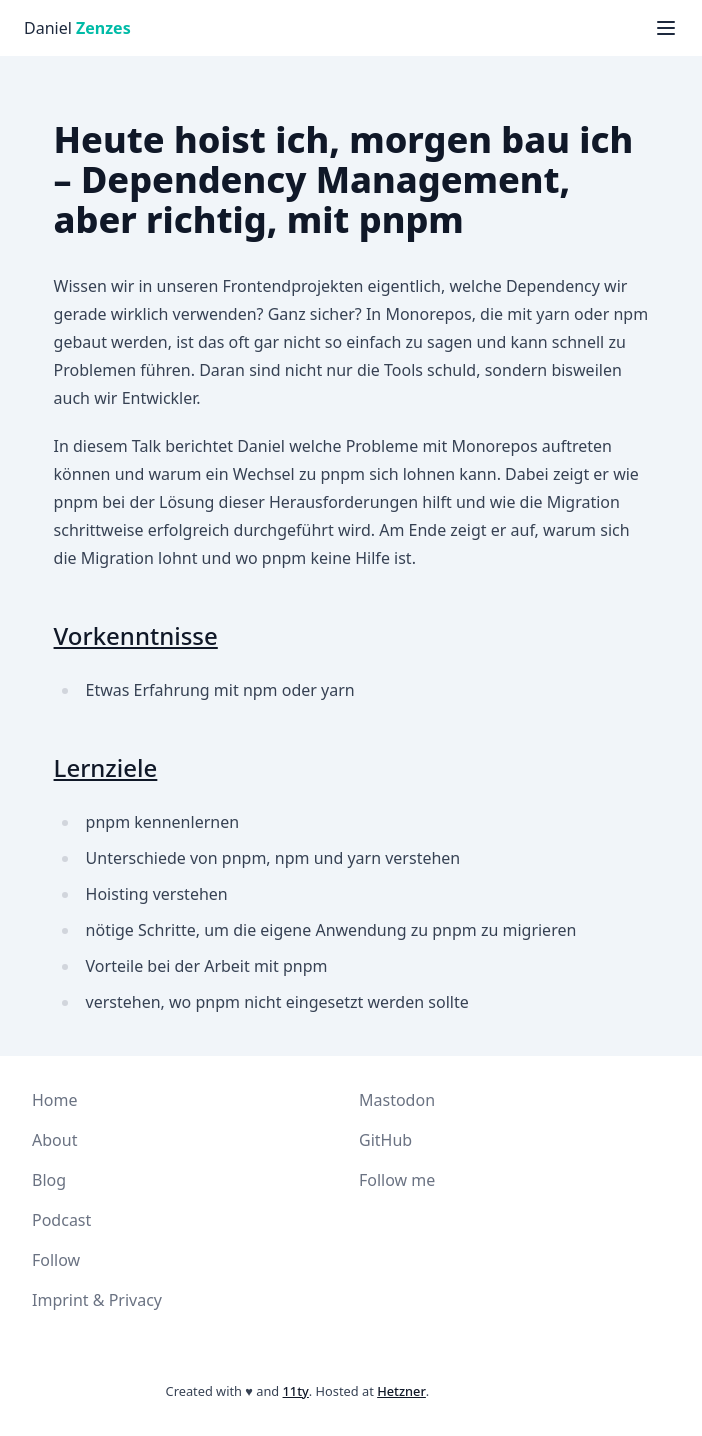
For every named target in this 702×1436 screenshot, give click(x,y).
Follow (56, 1260)
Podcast (61, 1220)
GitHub (385, 1140)
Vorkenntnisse (136, 635)
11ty (296, 1391)
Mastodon (397, 1100)
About (54, 1140)
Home (55, 1100)
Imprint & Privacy (97, 1300)
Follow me (397, 1180)
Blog (49, 1180)
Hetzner (401, 1391)
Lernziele (106, 767)
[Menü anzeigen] (666, 28)
